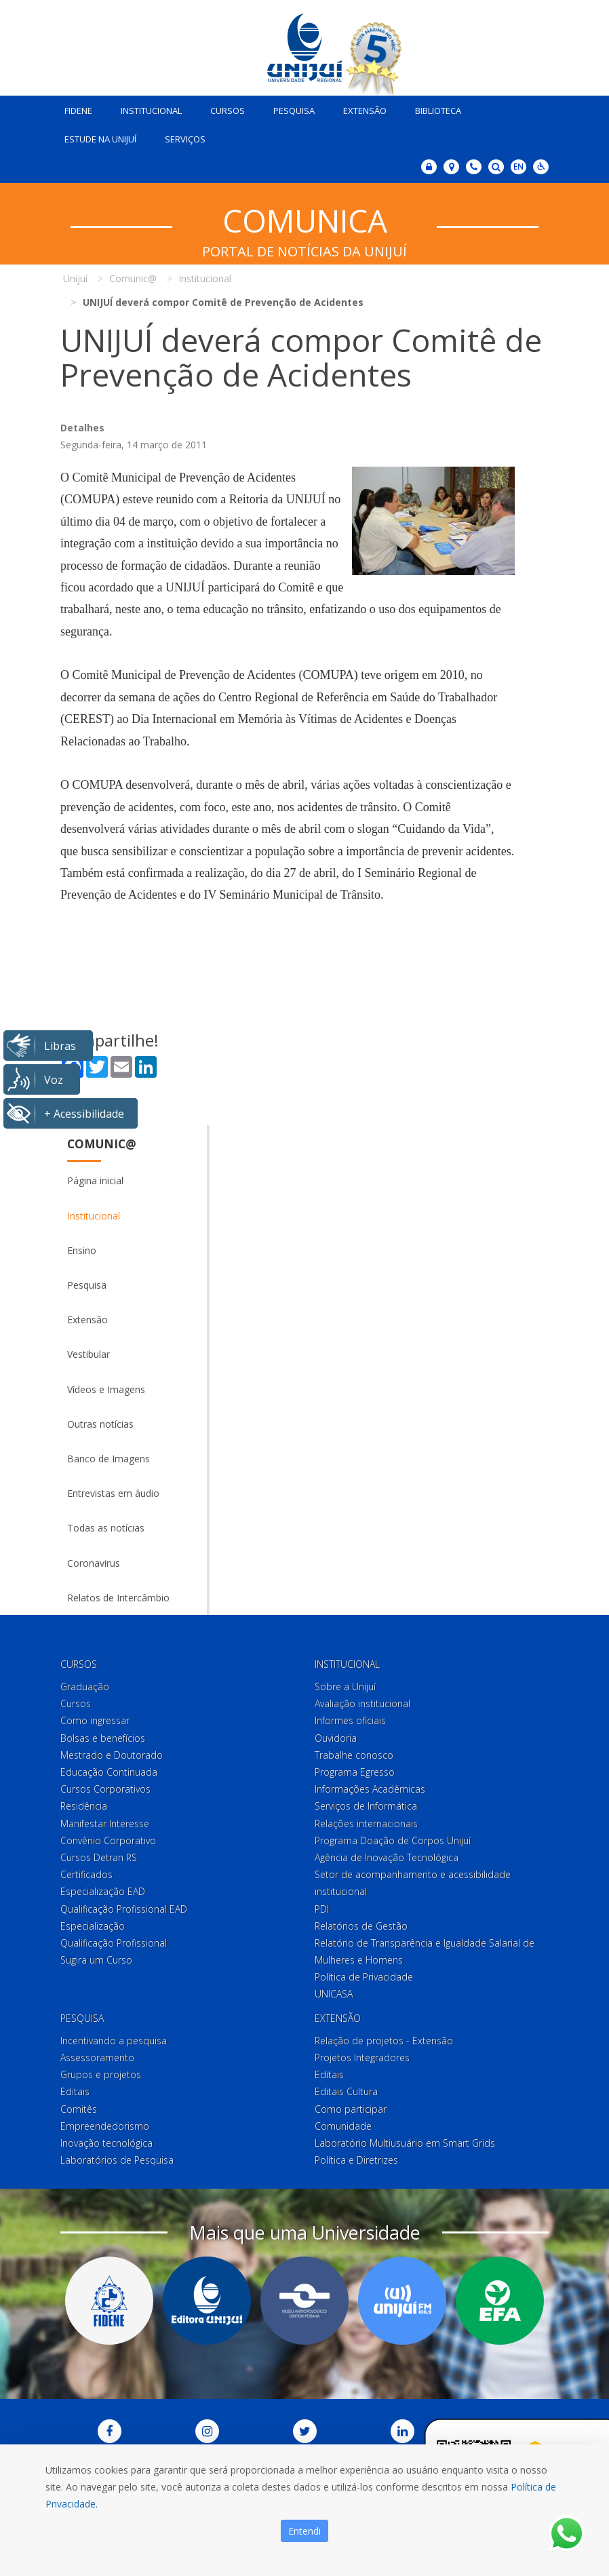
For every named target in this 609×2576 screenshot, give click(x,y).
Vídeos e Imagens (106, 1389)
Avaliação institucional (362, 1703)
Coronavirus (93, 1563)
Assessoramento (97, 2057)
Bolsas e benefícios (102, 1738)
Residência (83, 1805)
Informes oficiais (350, 1720)
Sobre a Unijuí (345, 1686)
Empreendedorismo (104, 2126)
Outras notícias (100, 1424)
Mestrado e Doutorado (111, 1755)
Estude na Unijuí (100, 139)
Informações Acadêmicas (370, 1788)
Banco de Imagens (108, 1458)
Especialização (92, 1925)
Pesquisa (294, 110)
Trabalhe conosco (354, 1755)
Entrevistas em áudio (113, 1493)
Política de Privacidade (364, 1976)
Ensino (81, 1250)
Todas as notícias (105, 1527)
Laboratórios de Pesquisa (117, 2159)
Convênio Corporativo (108, 1840)
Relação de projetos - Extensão (384, 2040)
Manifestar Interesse (104, 1823)
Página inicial (95, 1180)
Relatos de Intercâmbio (118, 1597)
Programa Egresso (355, 1771)
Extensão (365, 110)
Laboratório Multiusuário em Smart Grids (405, 2142)
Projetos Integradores (362, 2057)
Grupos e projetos (100, 2074)
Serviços (185, 139)
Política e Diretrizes (356, 2159)
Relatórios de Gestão (361, 1925)
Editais (75, 2091)
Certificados (86, 1874)
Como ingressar (95, 1720)
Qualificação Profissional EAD (123, 1908)
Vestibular (88, 1354)
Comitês (78, 2109)
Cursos (227, 110)
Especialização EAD (102, 1891)
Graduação (84, 1686)
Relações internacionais (366, 1823)
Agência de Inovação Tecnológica (386, 1857)
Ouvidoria (336, 1738)
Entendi (304, 2530)
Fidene (78, 110)
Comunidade (343, 2126)
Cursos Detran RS (98, 1857)
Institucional (151, 110)
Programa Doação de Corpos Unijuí (393, 1840)
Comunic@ (101, 1144)
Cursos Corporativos (105, 1788)
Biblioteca (438, 110)
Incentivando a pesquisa (113, 2040)
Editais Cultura (346, 2091)
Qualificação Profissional (113, 1942)
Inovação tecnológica (106, 2142)
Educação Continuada (108, 1771)
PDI (322, 1908)
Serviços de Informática (366, 1805)
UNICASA (334, 1993)
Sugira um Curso (96, 1959)
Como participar (351, 2109)
